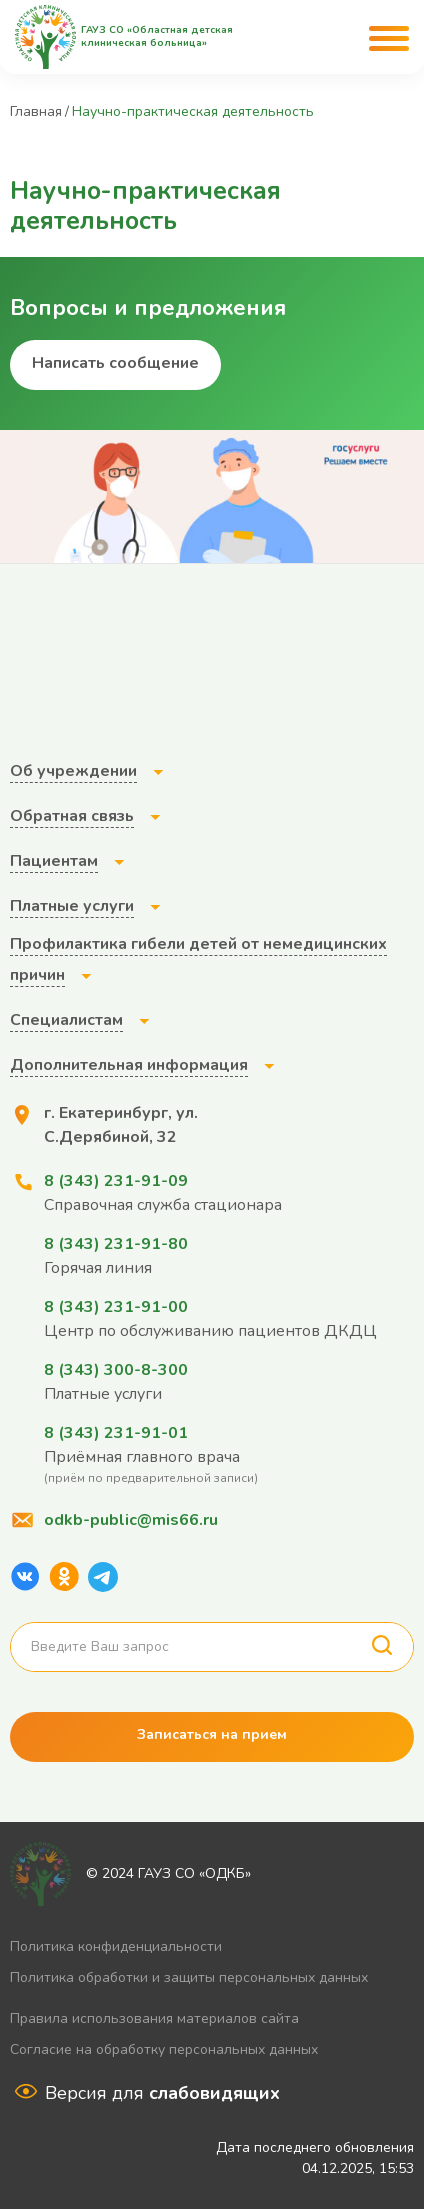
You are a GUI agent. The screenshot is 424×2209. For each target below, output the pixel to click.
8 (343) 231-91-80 (116, 1244)
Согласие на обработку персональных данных (164, 2049)
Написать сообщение (115, 363)
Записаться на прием (212, 1734)
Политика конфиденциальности (116, 1946)
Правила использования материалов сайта (154, 2018)
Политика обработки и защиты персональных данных (189, 1977)
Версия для (162, 2093)
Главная (36, 111)
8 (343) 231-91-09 (116, 1181)
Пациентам (54, 861)
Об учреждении (73, 771)
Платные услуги (72, 906)
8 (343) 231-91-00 (116, 1307)
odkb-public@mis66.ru (131, 1520)
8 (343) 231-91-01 (116, 1433)
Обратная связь (72, 816)
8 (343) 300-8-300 (116, 1370)
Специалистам (66, 1020)
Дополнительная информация (129, 1065)
